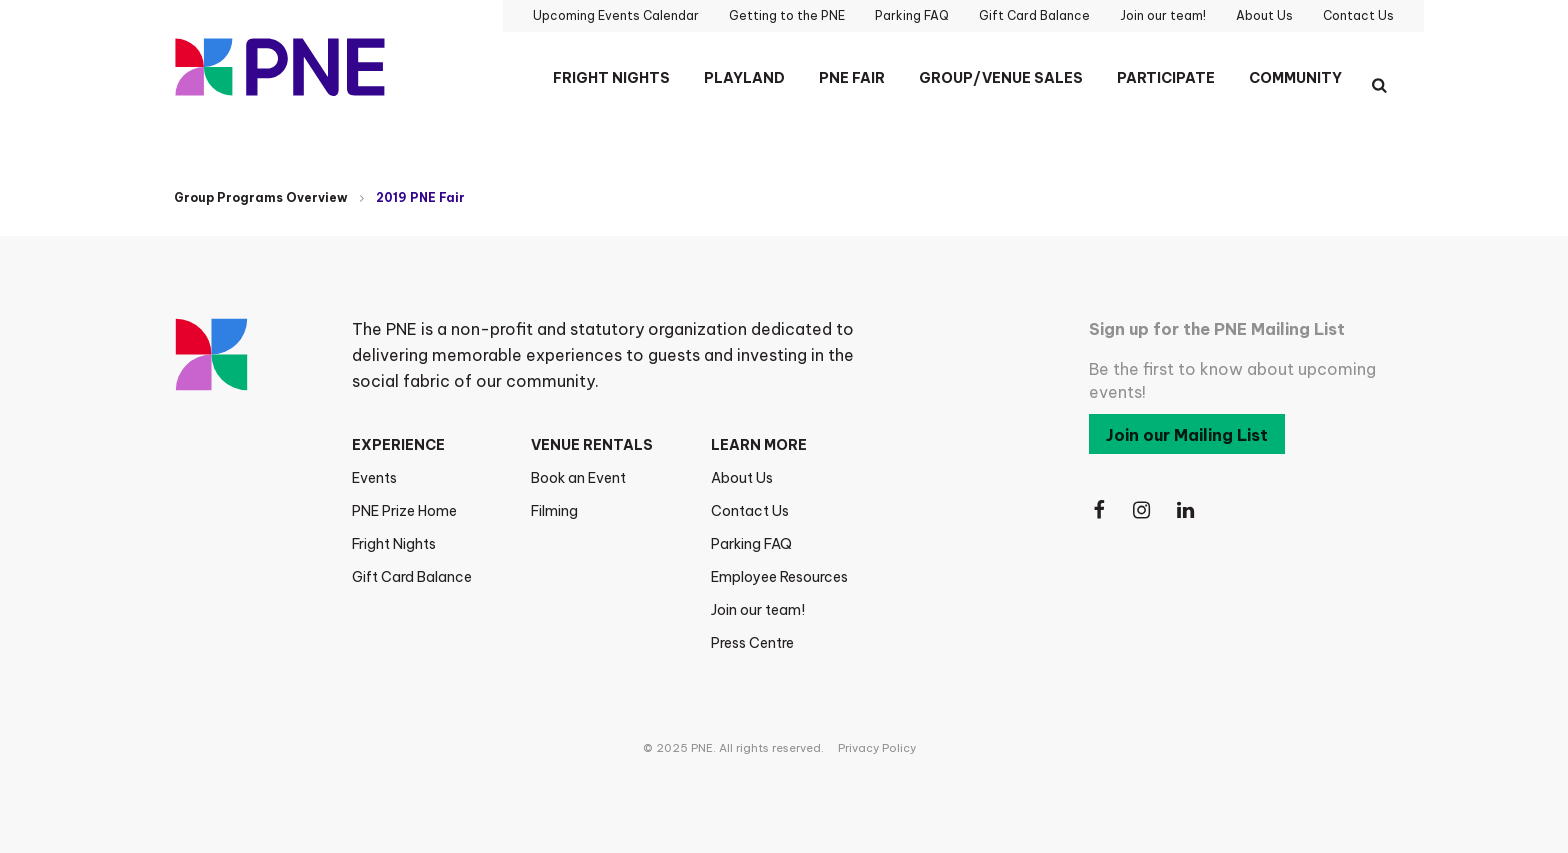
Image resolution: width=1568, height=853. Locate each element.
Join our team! (758, 610)
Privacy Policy (877, 748)
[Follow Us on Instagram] (1143, 510)
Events (374, 478)
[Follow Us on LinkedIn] (1187, 510)
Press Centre (752, 643)
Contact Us (750, 511)
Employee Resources (779, 577)
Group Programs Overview (261, 197)
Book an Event (578, 478)
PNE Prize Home (404, 511)
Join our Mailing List (1187, 435)
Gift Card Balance (412, 577)
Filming (554, 511)
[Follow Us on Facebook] (1099, 510)
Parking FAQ (751, 544)
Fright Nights (394, 544)
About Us (742, 478)
